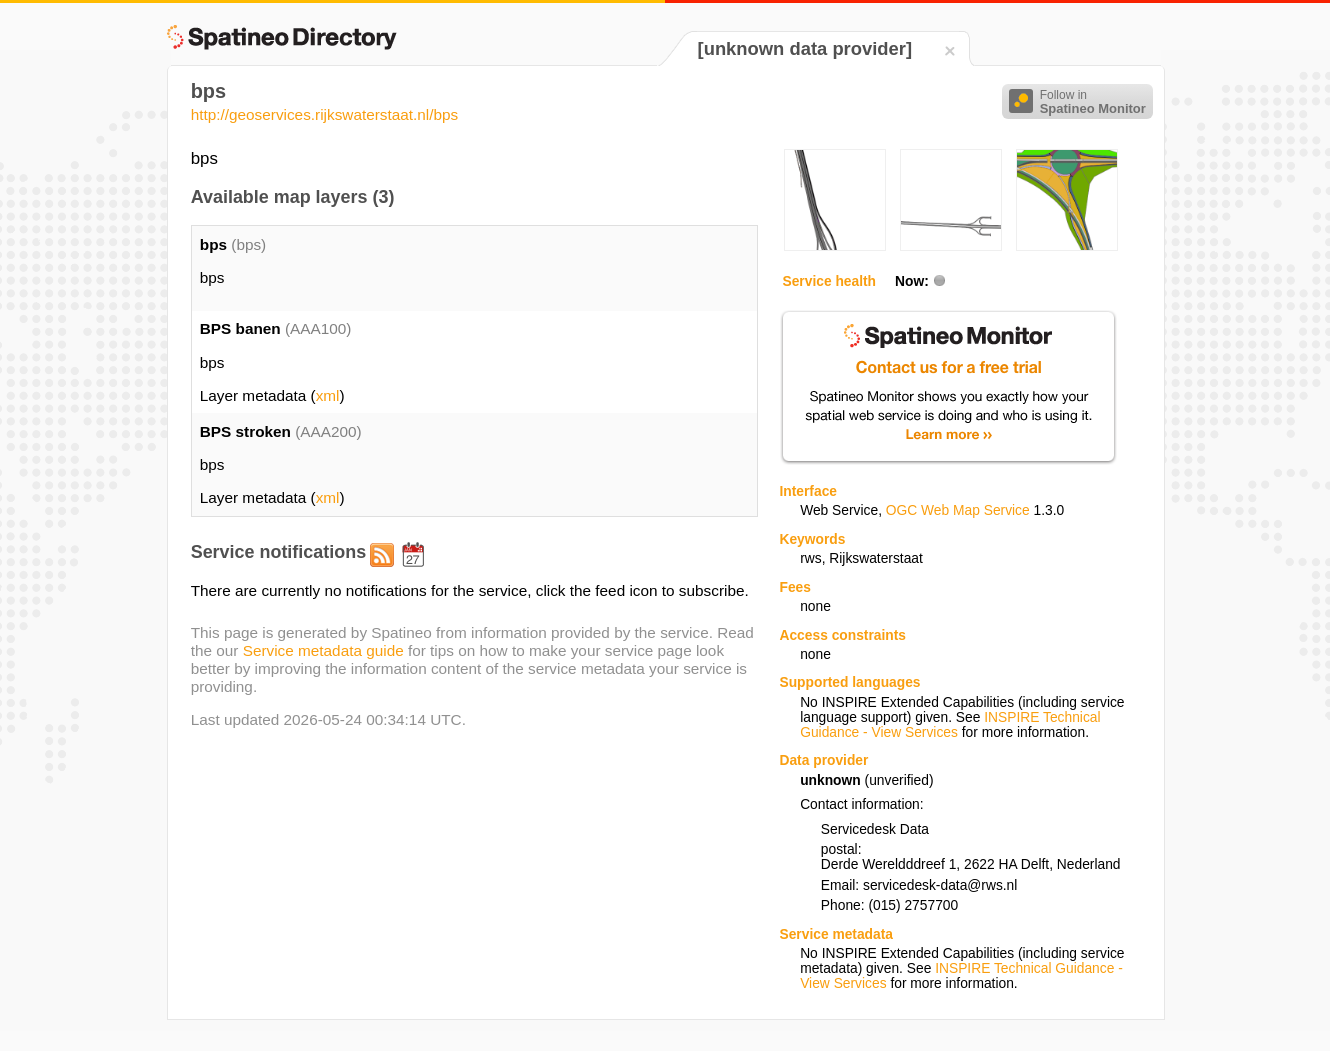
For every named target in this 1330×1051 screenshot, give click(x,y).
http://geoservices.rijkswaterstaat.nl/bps (325, 114)
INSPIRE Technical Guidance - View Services (950, 725)
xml (328, 395)
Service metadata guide (323, 650)
